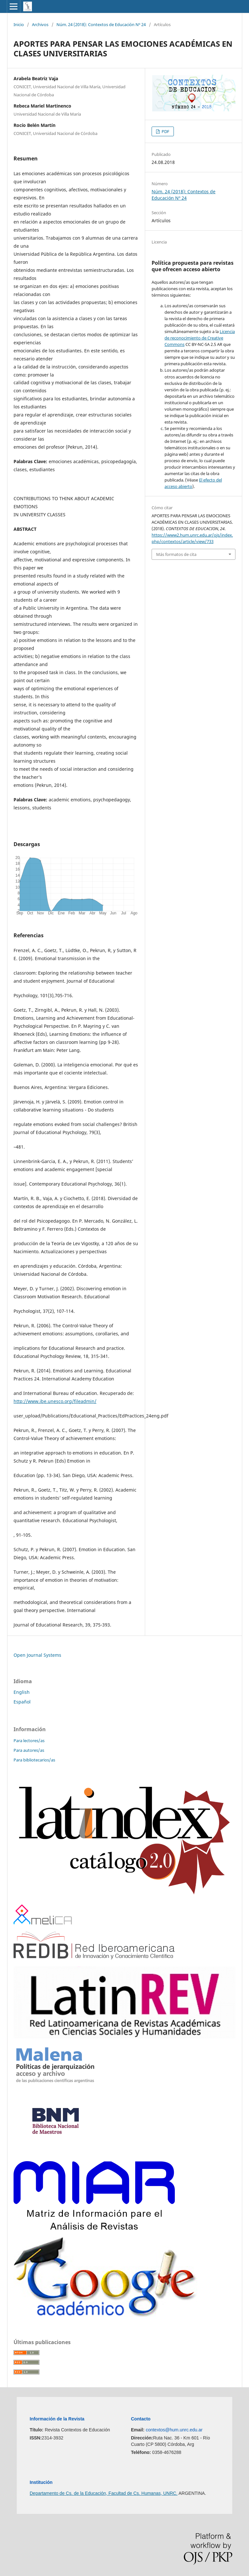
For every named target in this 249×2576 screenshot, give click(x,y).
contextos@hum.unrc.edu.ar (174, 2429)
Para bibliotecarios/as (34, 1760)
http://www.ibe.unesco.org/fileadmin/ (55, 1401)
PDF (165, 131)
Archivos (40, 24)
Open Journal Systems (37, 1655)
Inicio (19, 24)
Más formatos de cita (176, 554)
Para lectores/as (29, 1740)
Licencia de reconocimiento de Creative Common (199, 338)
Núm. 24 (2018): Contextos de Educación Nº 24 (101, 24)
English (22, 1692)
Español (22, 1702)
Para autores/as (29, 1750)
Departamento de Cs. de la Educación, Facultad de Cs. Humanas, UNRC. (103, 2493)
